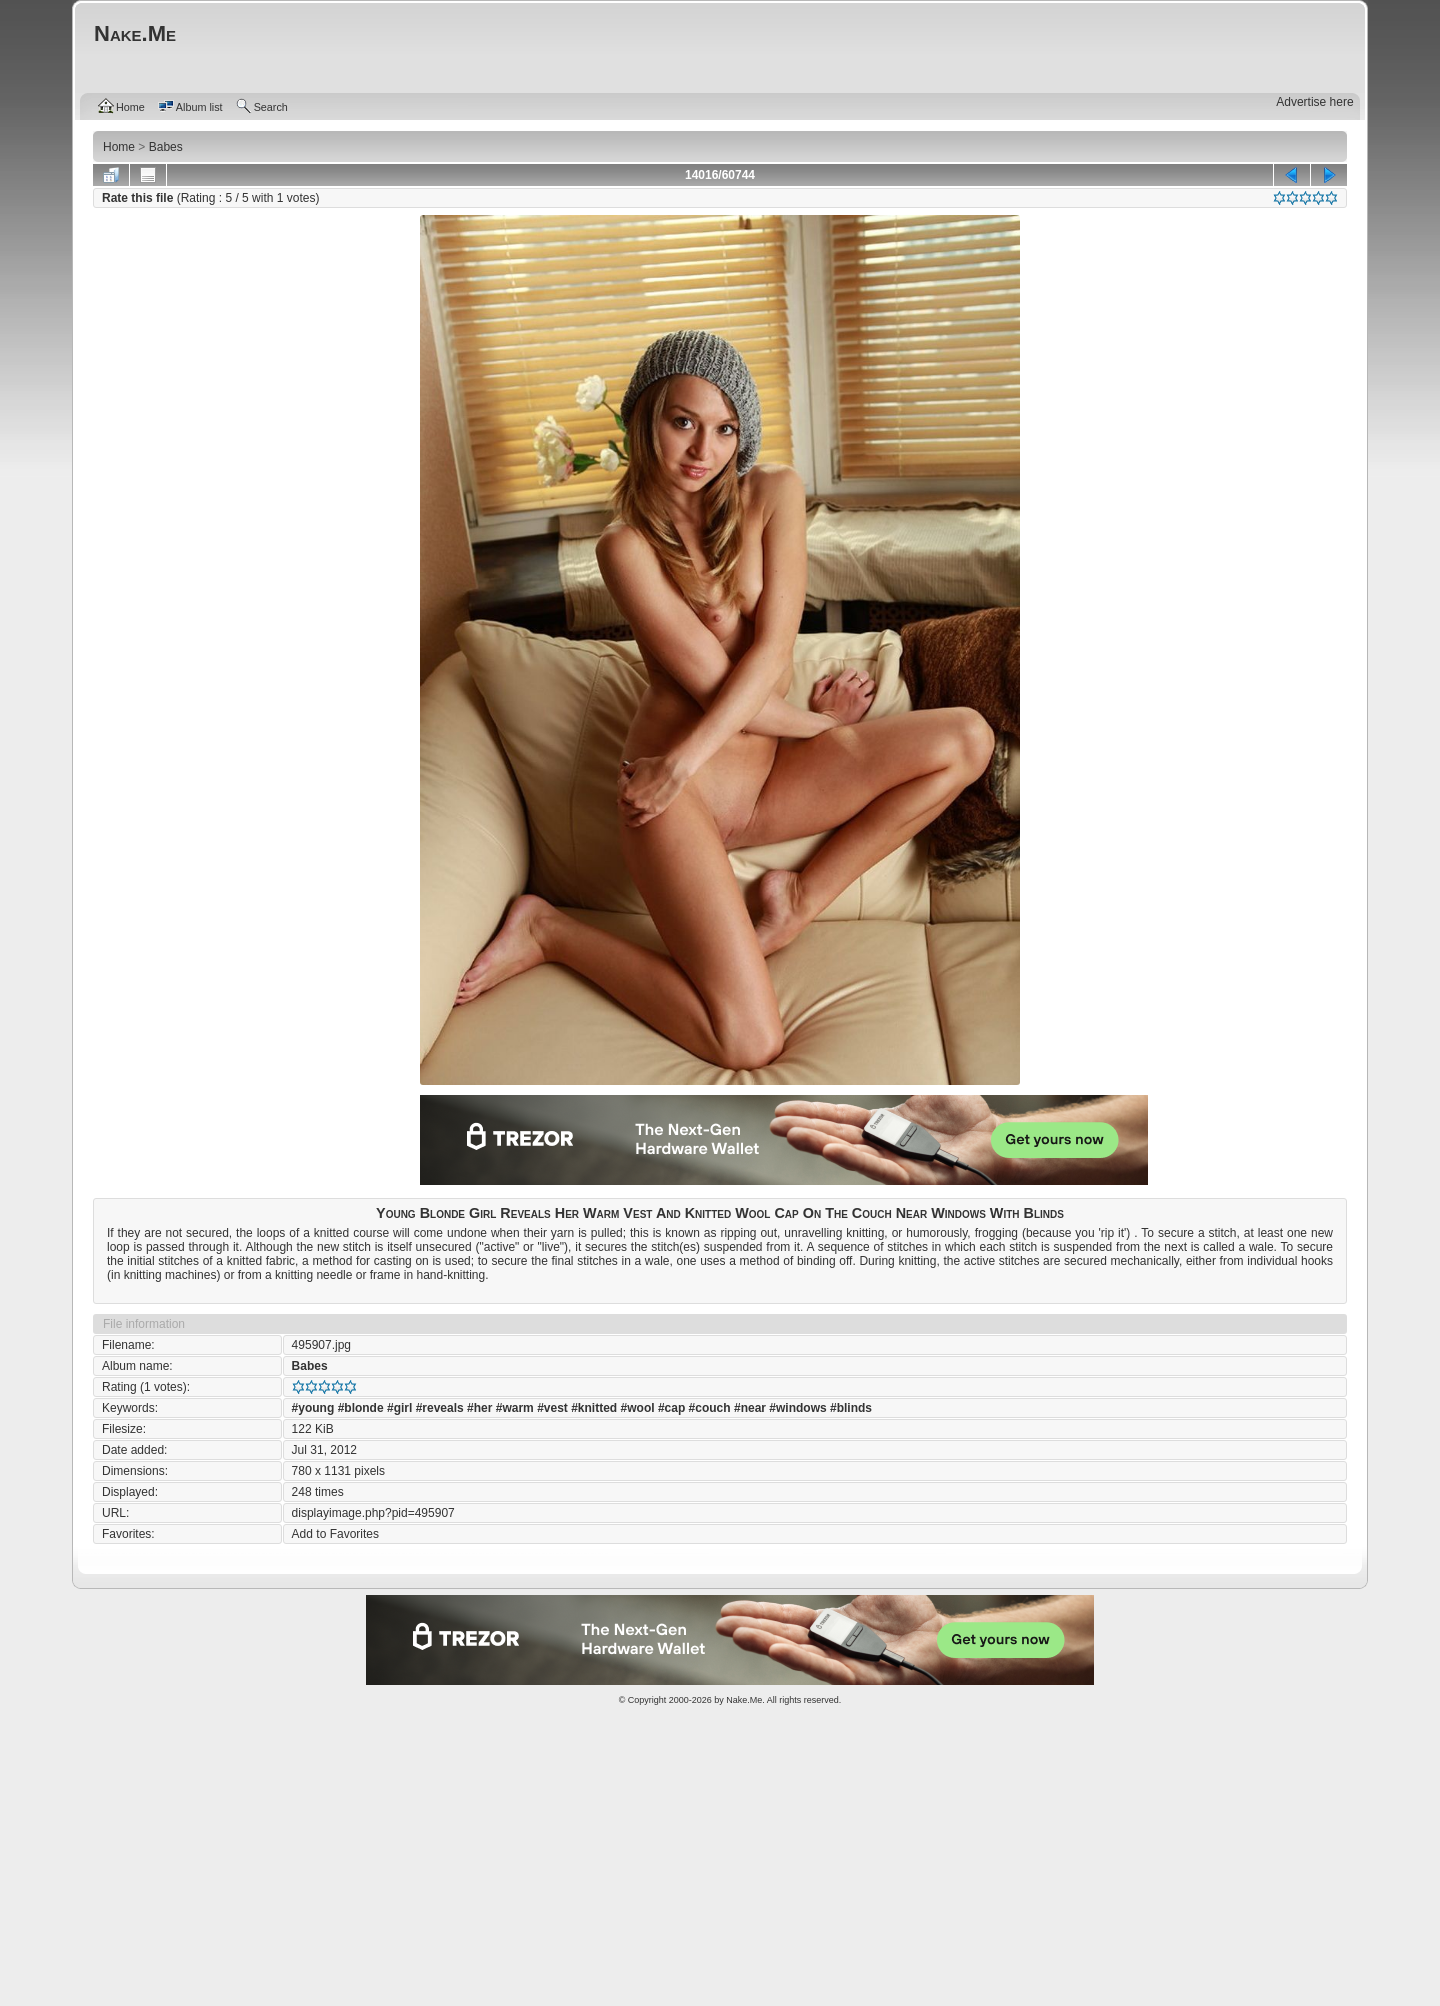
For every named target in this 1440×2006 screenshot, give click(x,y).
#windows (797, 1408)
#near (750, 1408)
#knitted (594, 1408)
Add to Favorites (335, 1534)
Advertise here (1314, 102)
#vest (552, 1408)
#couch (710, 1408)
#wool (638, 1408)
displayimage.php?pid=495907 (373, 1513)
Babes (310, 1366)
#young (313, 1408)
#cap (671, 1408)
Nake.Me (744, 1700)
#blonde (361, 1408)
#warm (515, 1408)
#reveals (440, 1408)
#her (479, 1408)
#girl (399, 1408)
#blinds (851, 1408)
